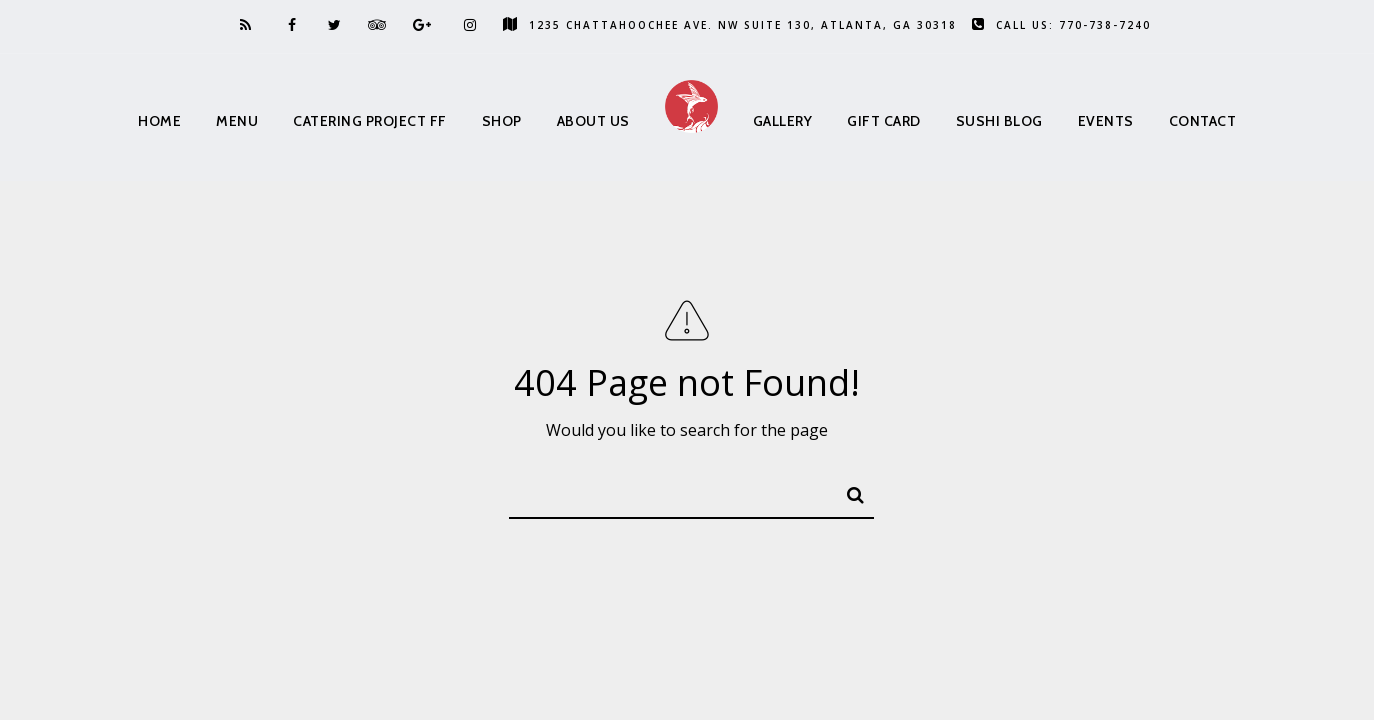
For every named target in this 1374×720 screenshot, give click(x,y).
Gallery (783, 121)
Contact (1203, 121)
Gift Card (884, 121)
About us (593, 121)
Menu (237, 121)
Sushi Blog (999, 121)
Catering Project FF (370, 121)
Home (159, 121)
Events (1106, 121)
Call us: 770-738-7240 (1061, 25)
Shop (502, 121)
